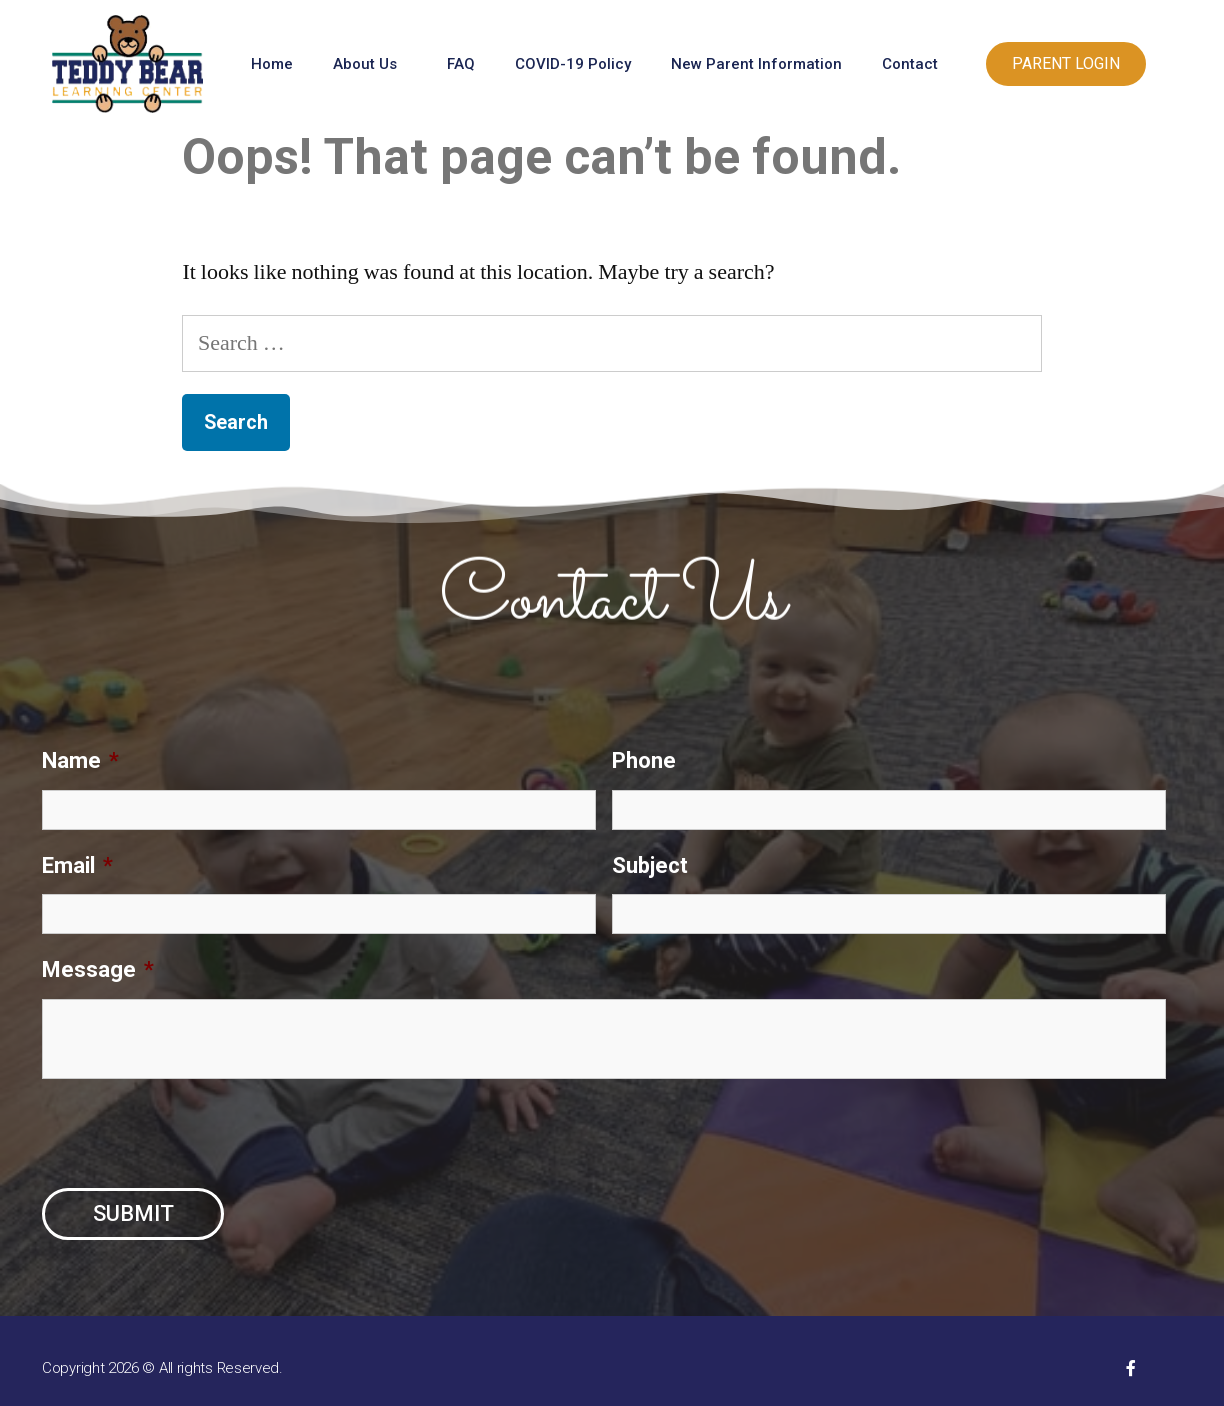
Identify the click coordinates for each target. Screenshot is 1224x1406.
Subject (650, 865)
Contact (915, 64)
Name (80, 760)
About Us (370, 64)
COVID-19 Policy (573, 64)
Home (272, 64)
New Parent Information (756, 64)
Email (77, 865)
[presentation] (194, 1134)
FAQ (461, 64)
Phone (644, 760)
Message (98, 969)
